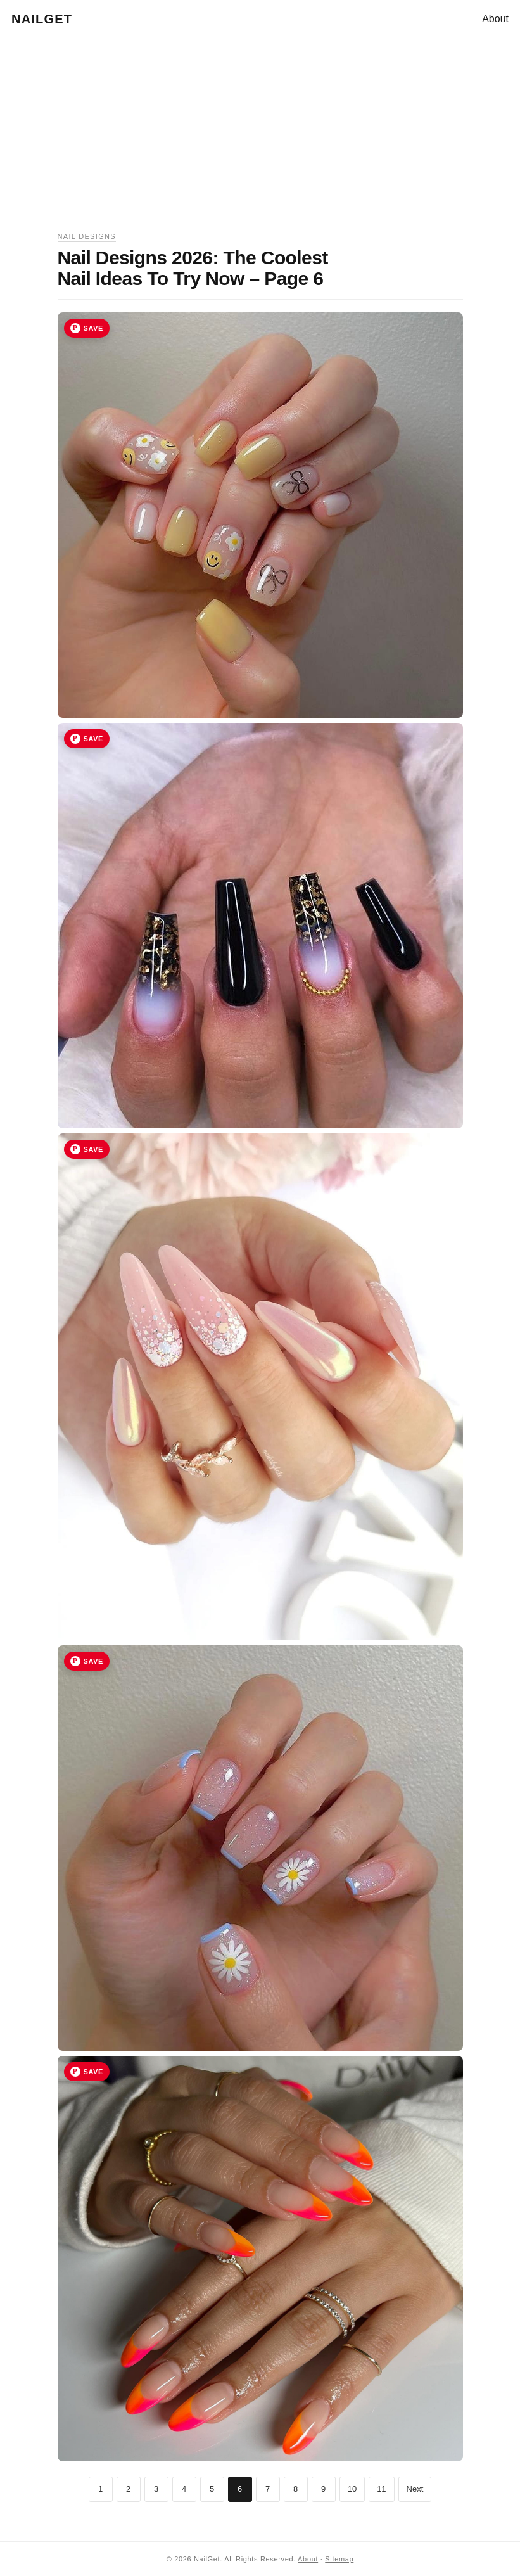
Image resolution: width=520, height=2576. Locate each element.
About (495, 18)
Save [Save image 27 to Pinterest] (93, 328)
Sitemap (339, 2559)
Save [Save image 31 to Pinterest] (93, 2071)
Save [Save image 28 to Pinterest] (93, 739)
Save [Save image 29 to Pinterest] (93, 1149)
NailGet (41, 19)
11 (381, 2489)
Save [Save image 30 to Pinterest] (93, 1661)
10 (352, 2489)
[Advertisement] (260, 142)
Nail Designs (87, 236)
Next (415, 2489)
